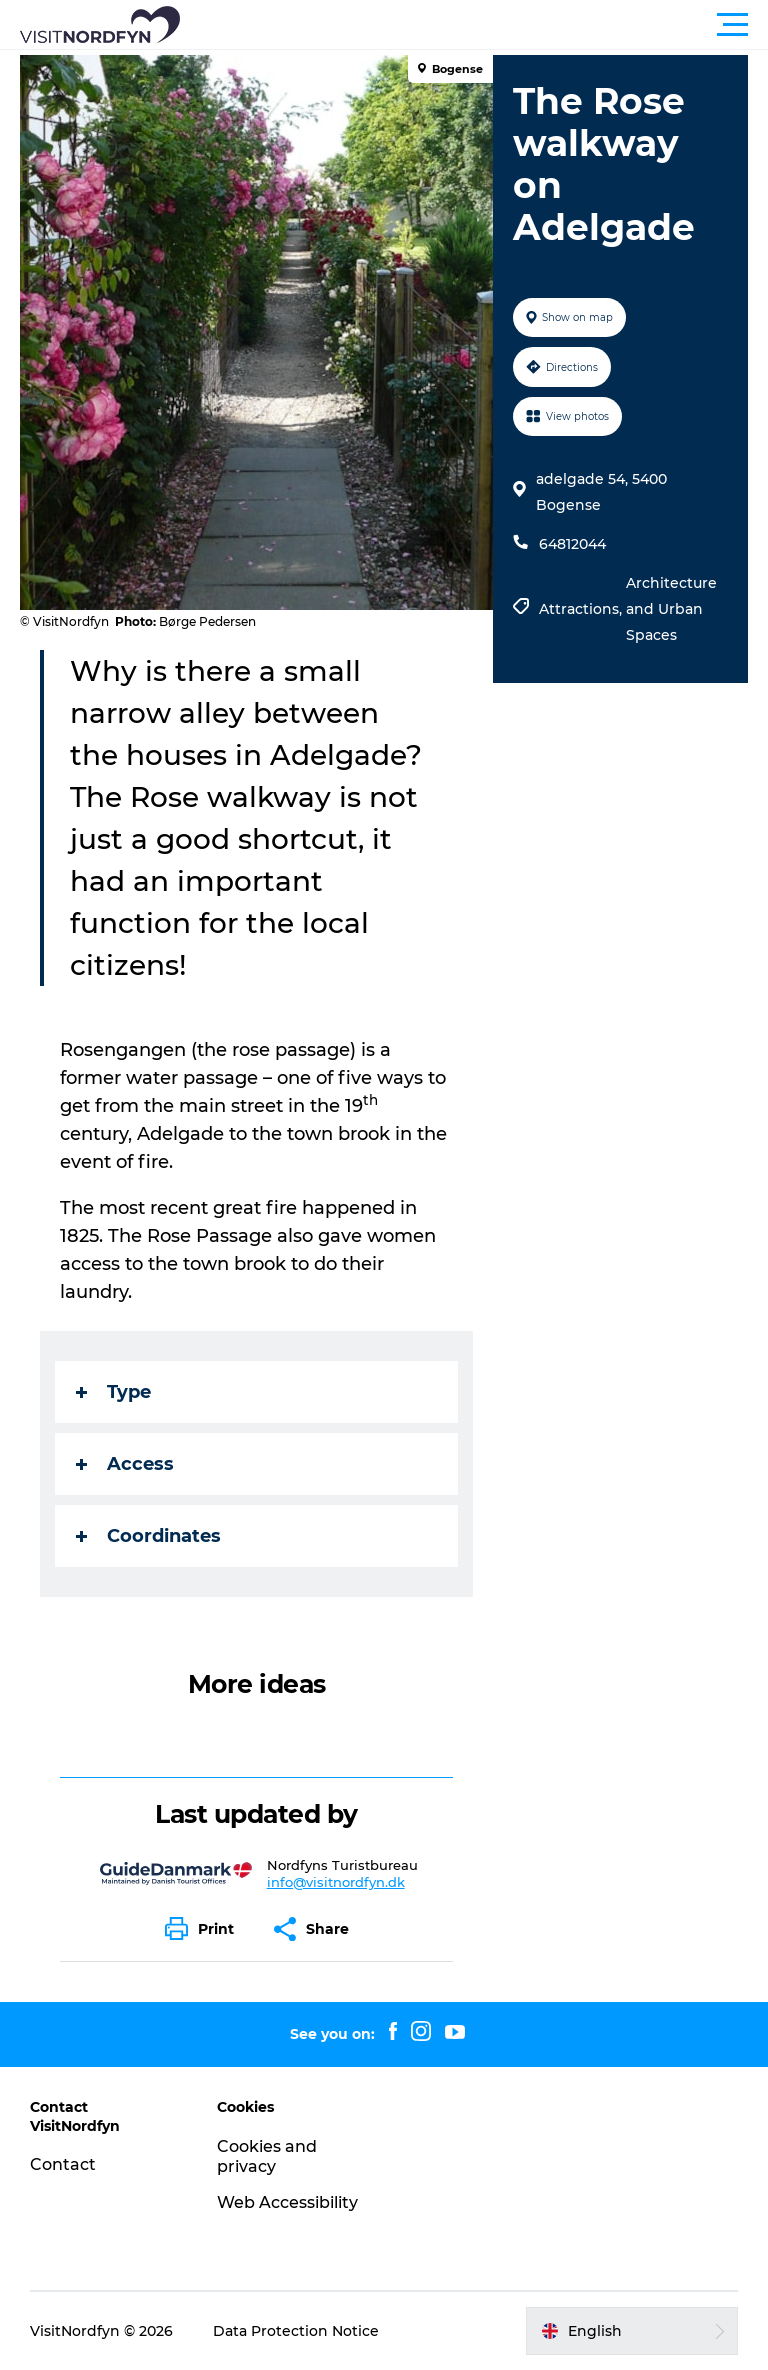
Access (125, 1464)
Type (113, 1392)
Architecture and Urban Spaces (671, 609)
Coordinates (148, 1536)
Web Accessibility (287, 2202)
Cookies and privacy (267, 2157)
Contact (63, 2164)
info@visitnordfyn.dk (336, 1882)
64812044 (572, 544)
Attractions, (582, 609)
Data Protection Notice (296, 2331)
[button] (474, 25)
